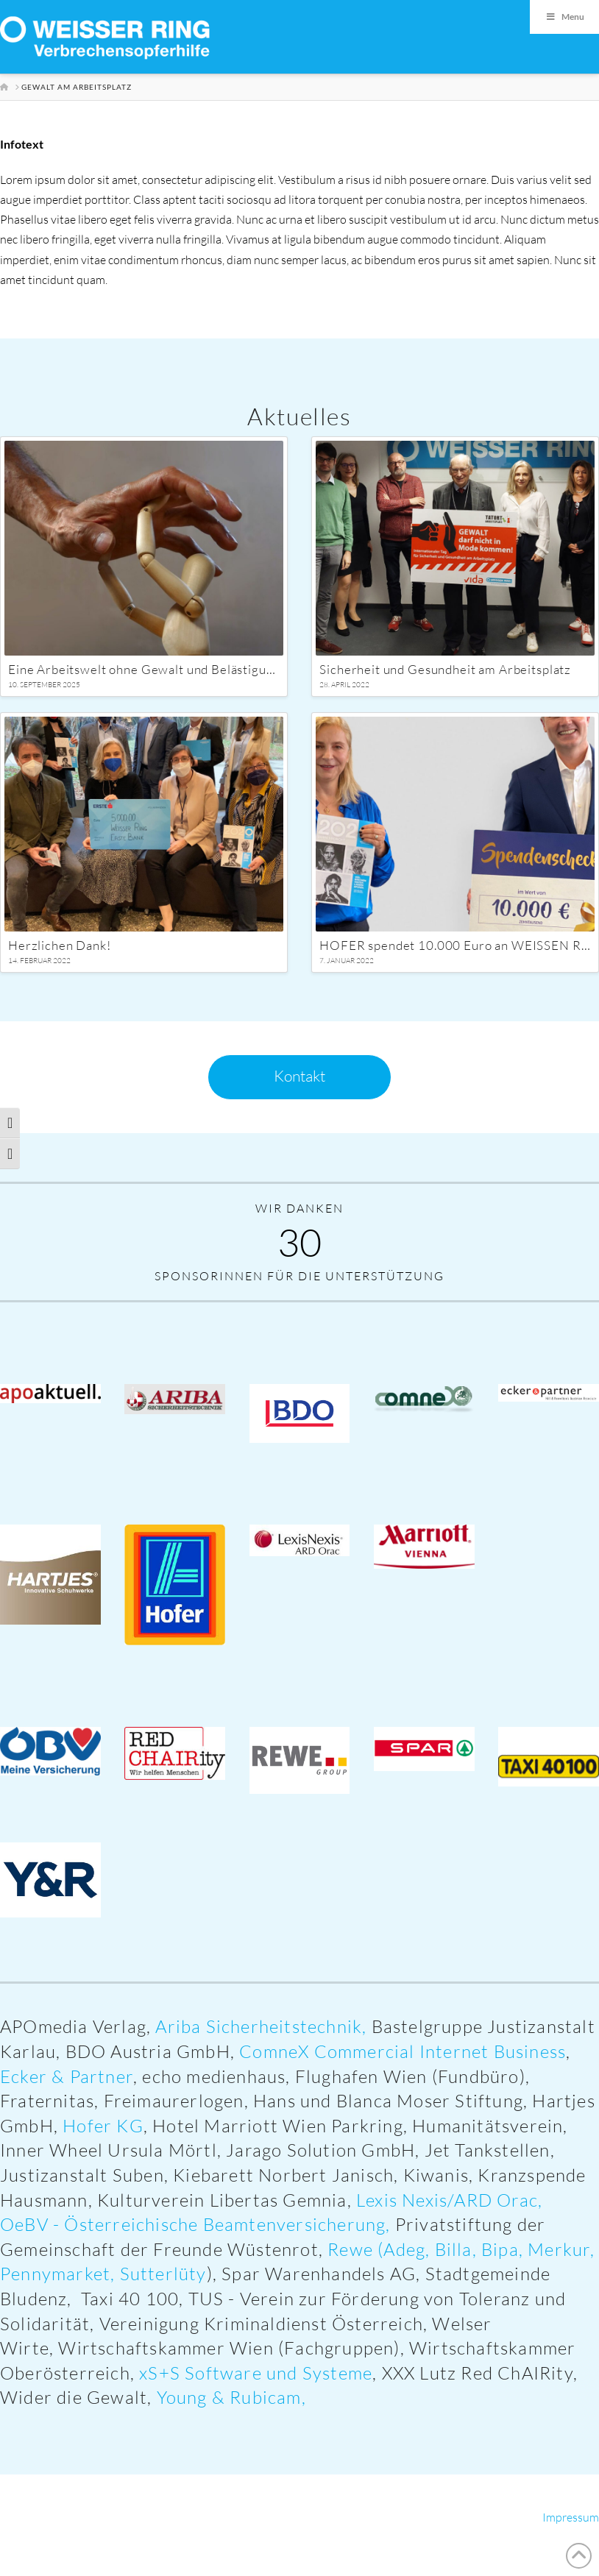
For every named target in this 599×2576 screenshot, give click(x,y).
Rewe (350, 2249)
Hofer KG (103, 2126)
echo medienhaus (214, 2076)
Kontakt (299, 1075)
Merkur (559, 2249)
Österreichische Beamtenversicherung (225, 2224)
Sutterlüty (163, 2274)
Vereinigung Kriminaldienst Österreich (261, 2324)
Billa (453, 2249)
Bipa (500, 2249)
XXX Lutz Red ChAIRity (477, 2373)
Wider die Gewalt (73, 2397)
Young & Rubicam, (234, 2397)
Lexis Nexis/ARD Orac (447, 2200)
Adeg (404, 2249)
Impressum (570, 2517)
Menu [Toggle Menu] (564, 16)
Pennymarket (55, 2274)
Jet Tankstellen (487, 2150)
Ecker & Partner (66, 2076)
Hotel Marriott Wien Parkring (277, 2126)
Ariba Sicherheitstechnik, (260, 2026)
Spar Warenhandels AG (318, 2274)
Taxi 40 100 (130, 2299)
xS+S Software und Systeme (255, 2373)
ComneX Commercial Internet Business (402, 2051)
